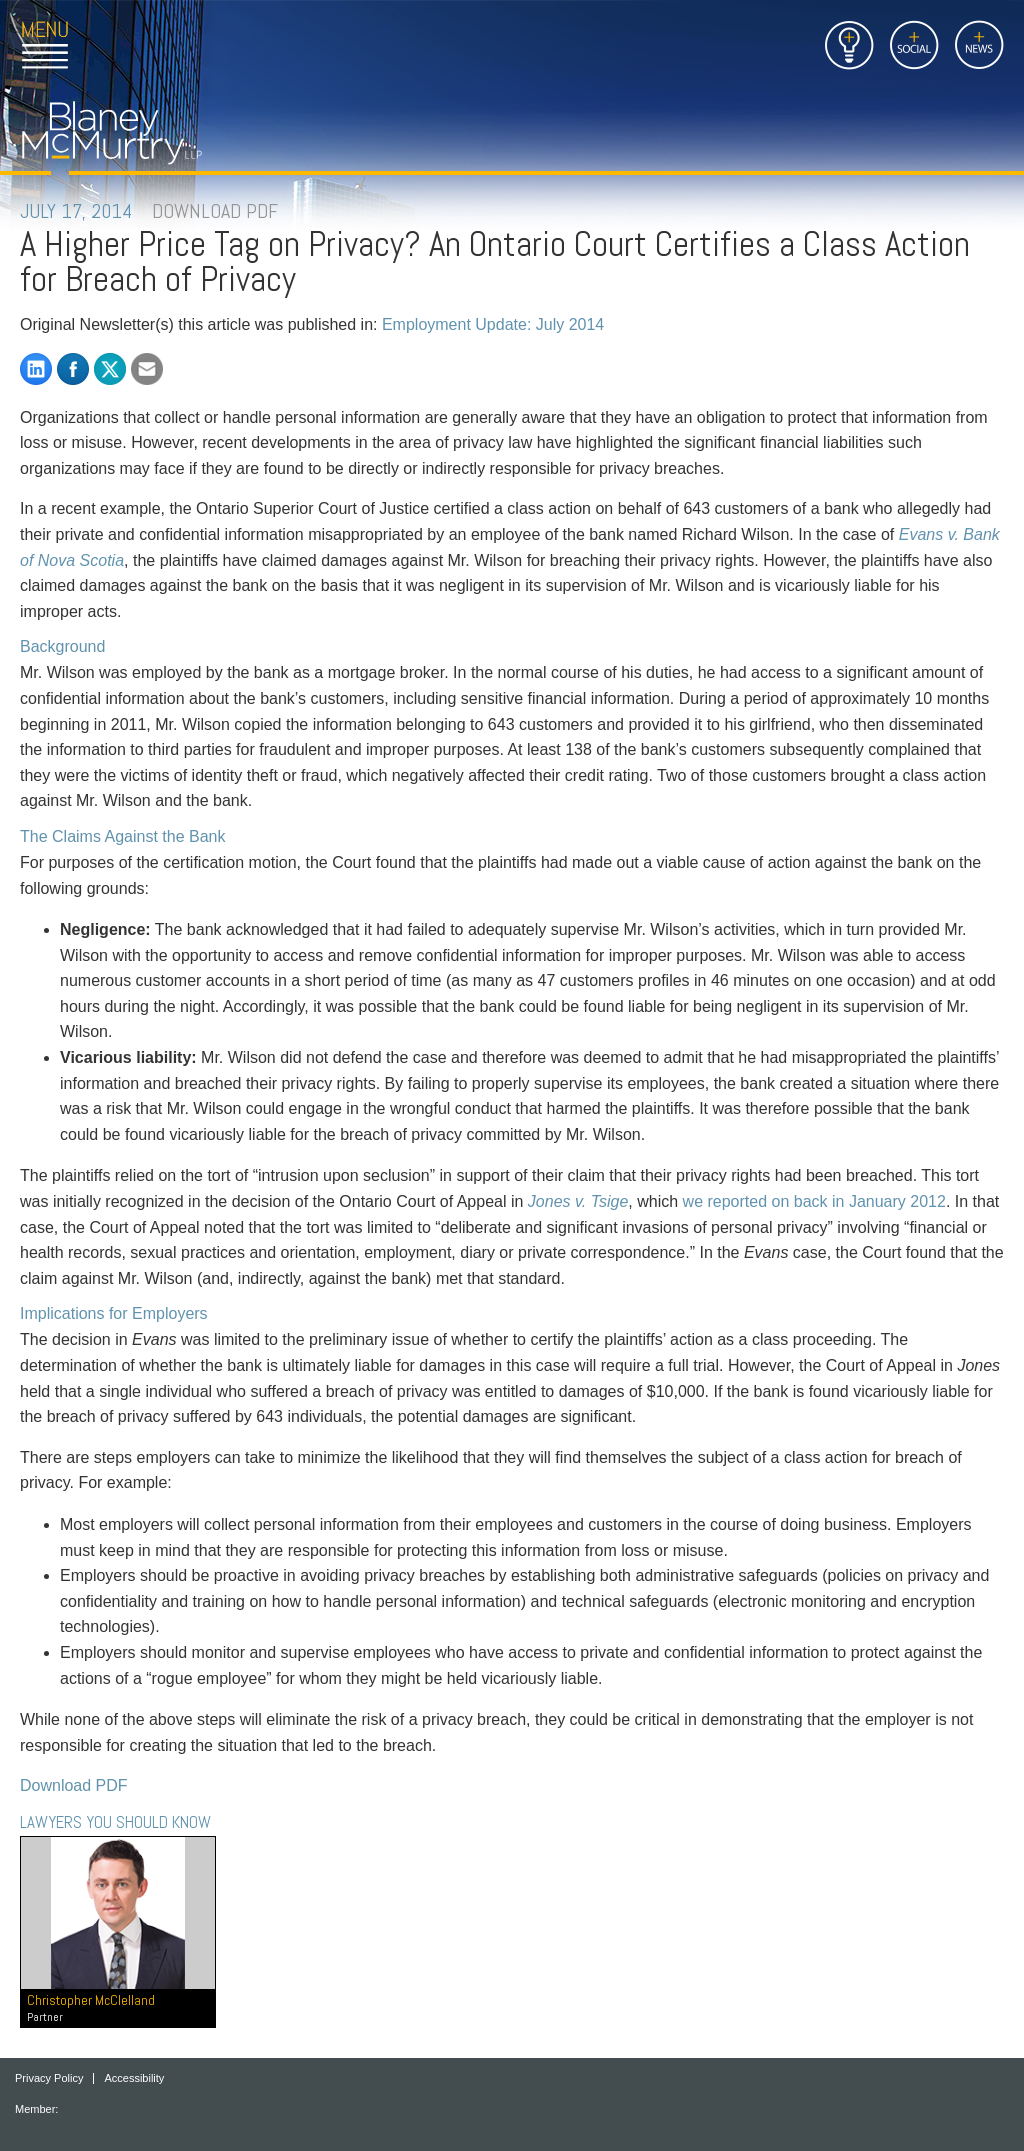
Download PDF (74, 1785)
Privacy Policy (49, 2078)
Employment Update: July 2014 (493, 324)
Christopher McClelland (118, 2008)
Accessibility (134, 2078)
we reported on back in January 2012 (814, 1201)
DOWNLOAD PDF (215, 211)
